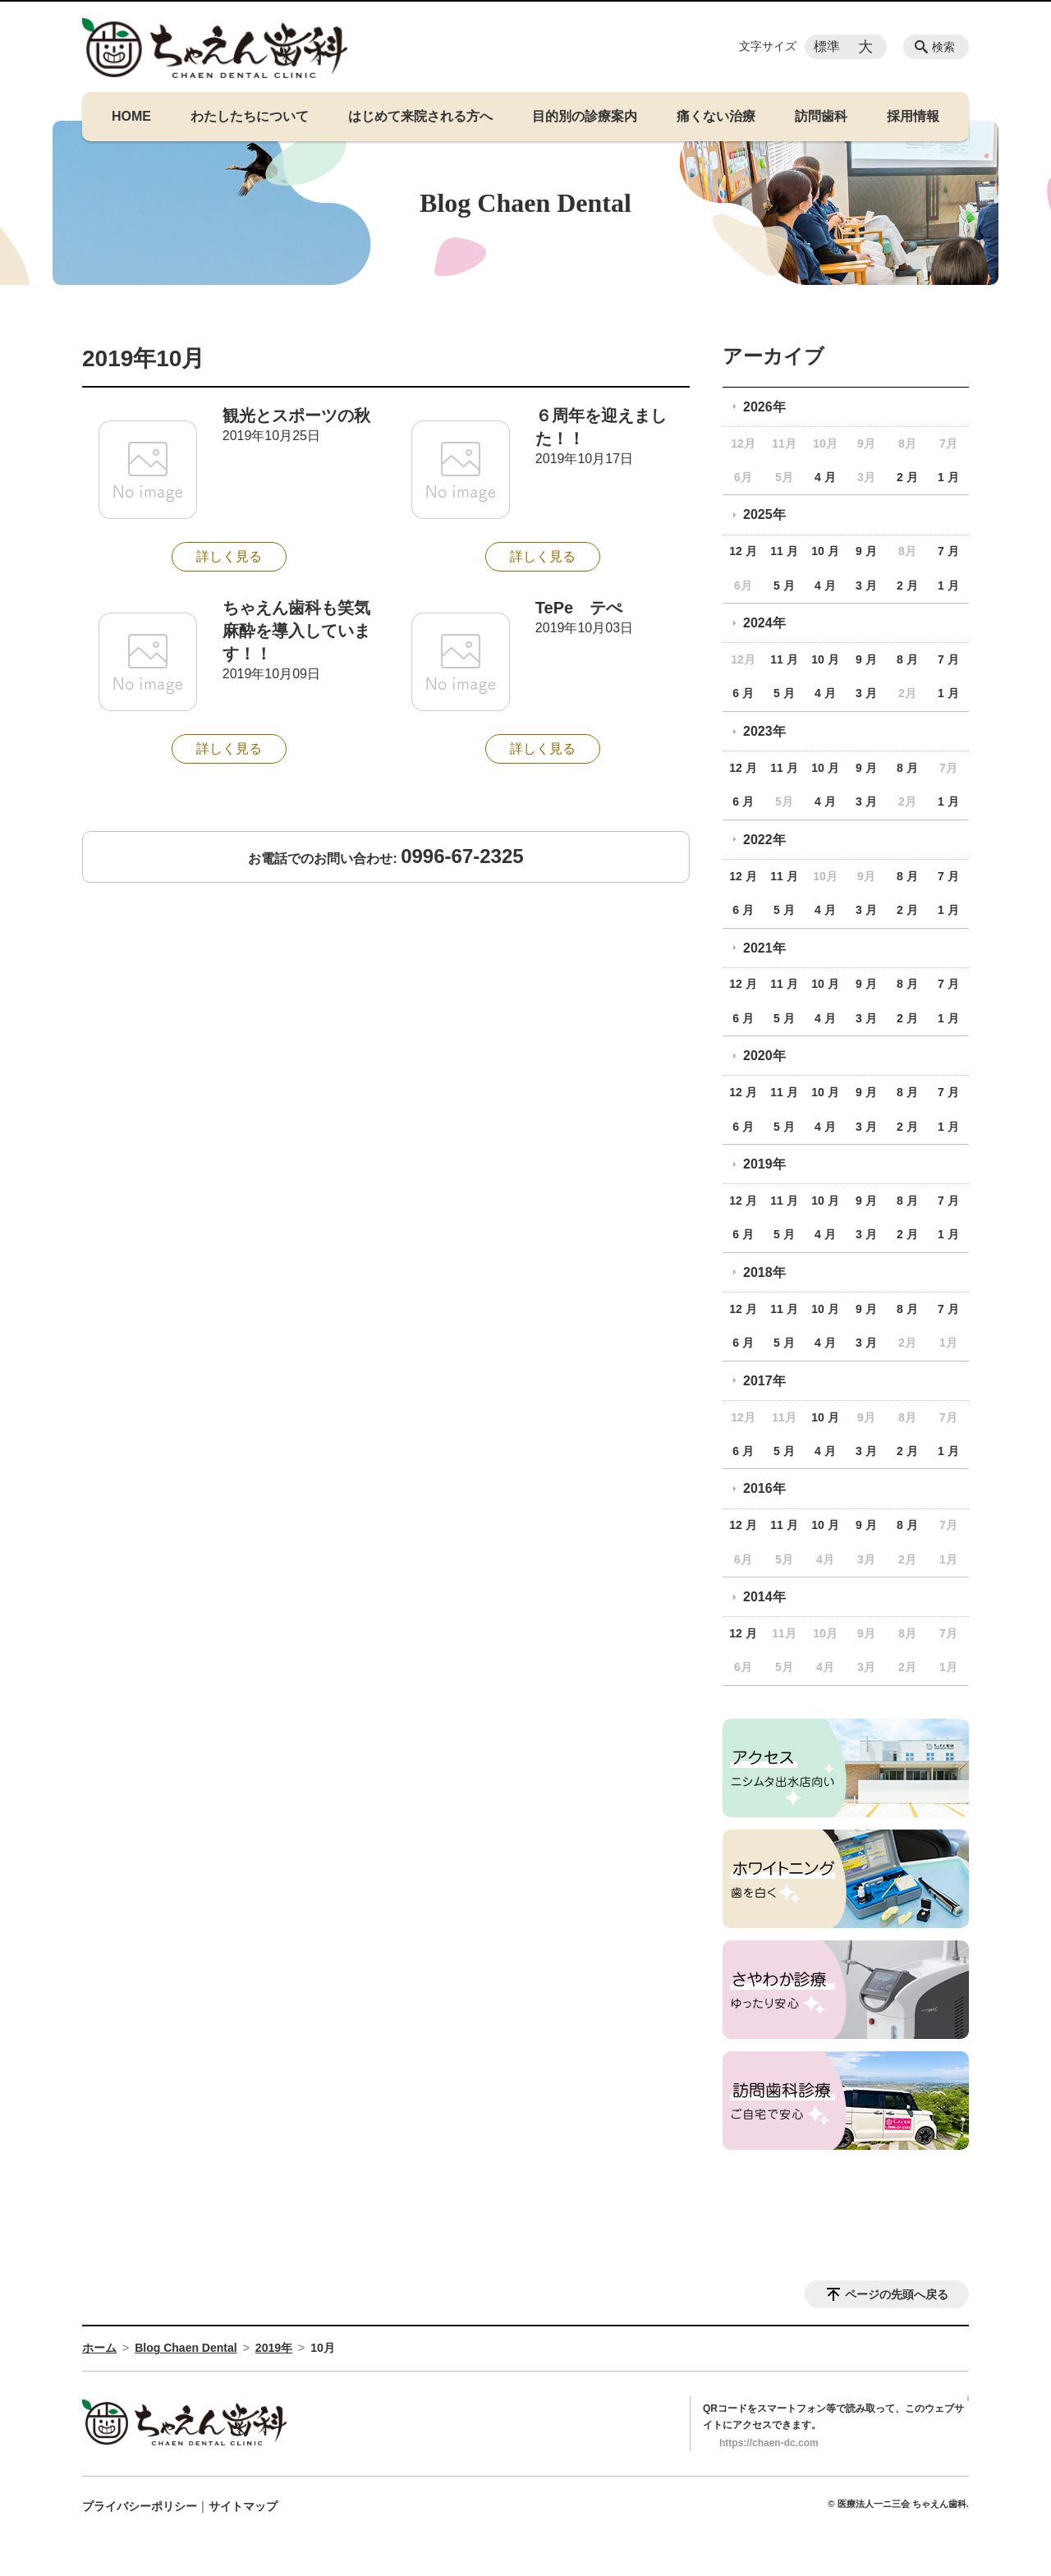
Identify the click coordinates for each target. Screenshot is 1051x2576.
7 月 (948, 551)
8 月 (907, 659)
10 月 (824, 551)
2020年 (764, 1056)
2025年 (764, 514)
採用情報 (913, 116)
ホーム (99, 2347)
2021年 (764, 948)
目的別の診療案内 (584, 116)
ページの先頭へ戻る (896, 2294)
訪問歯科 (821, 116)
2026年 (764, 407)
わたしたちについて (249, 116)
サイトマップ (243, 2506)
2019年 (764, 1164)
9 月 (866, 551)
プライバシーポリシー (139, 2506)
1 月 (948, 477)
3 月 (866, 585)
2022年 (764, 840)
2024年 (764, 623)
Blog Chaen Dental (185, 2347)
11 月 (783, 551)
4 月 (825, 477)
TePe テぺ (578, 608)
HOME (131, 116)
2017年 (764, 1381)
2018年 (764, 1272)
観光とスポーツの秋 (296, 415)
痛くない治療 (716, 116)
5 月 (784, 585)
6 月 (743, 693)
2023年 (764, 731)
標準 (827, 46)
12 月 (742, 551)
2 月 (907, 477)
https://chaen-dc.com (769, 2443)
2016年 (764, 1488)
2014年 (764, 1597)
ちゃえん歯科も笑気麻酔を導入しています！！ (296, 631)
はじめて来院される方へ (420, 116)
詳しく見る (229, 556)
